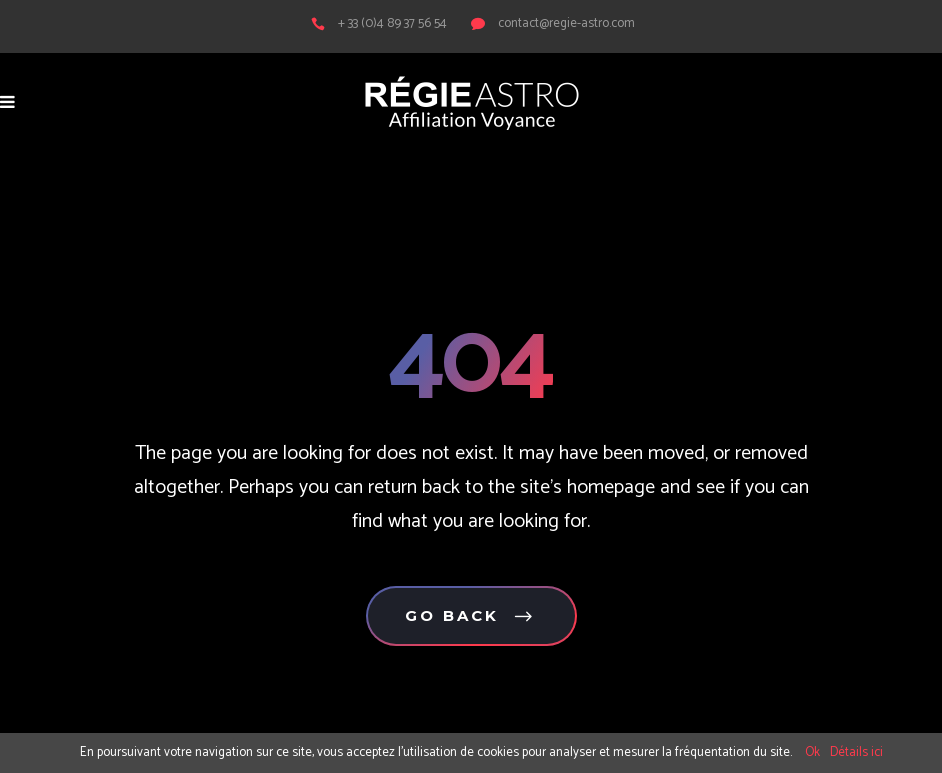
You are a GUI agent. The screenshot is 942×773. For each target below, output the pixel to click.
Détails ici (856, 752)
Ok (812, 752)
